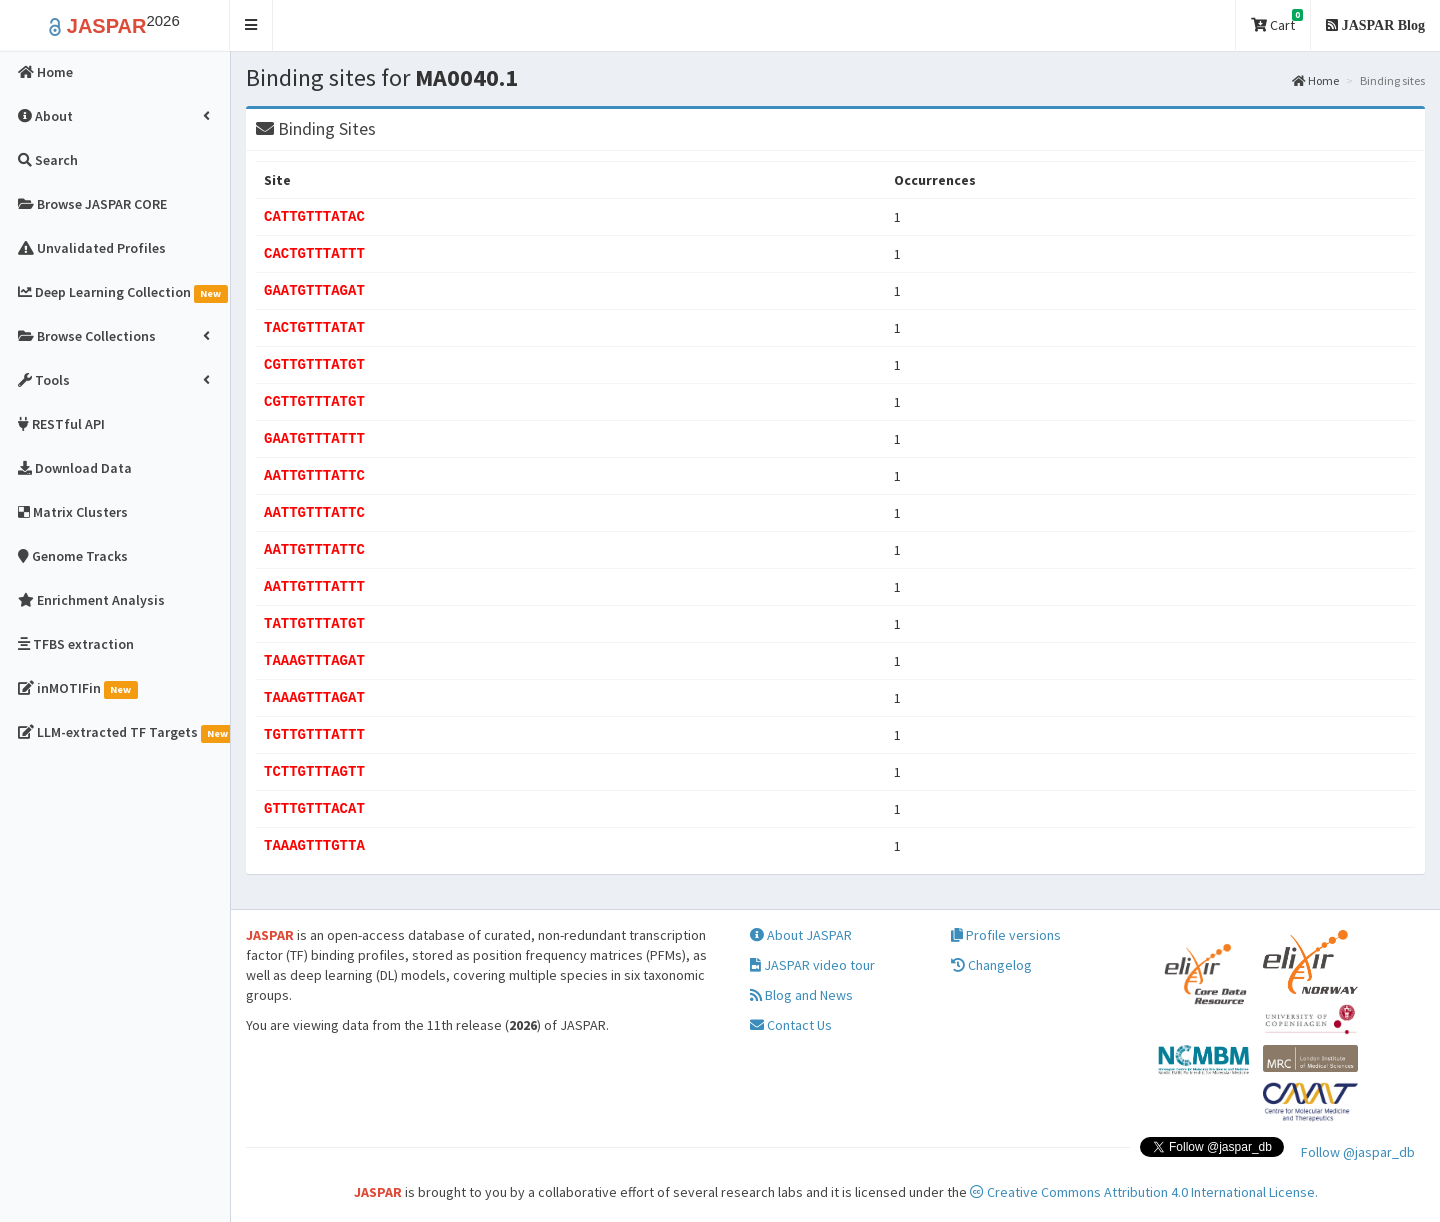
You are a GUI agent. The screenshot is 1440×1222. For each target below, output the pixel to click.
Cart (1277, 21)
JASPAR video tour (812, 965)
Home (1315, 80)
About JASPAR (801, 935)
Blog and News (801, 995)
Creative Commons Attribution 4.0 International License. (1144, 1192)
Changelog (991, 965)
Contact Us (791, 1025)
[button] (251, 25)
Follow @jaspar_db (1358, 1152)
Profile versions (1006, 935)
